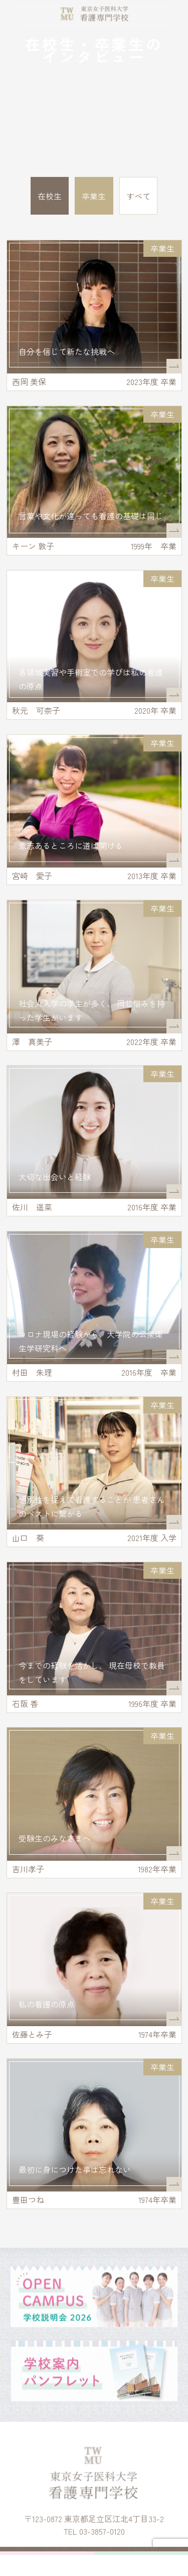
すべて (138, 196)
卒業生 (94, 196)
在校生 (50, 196)
